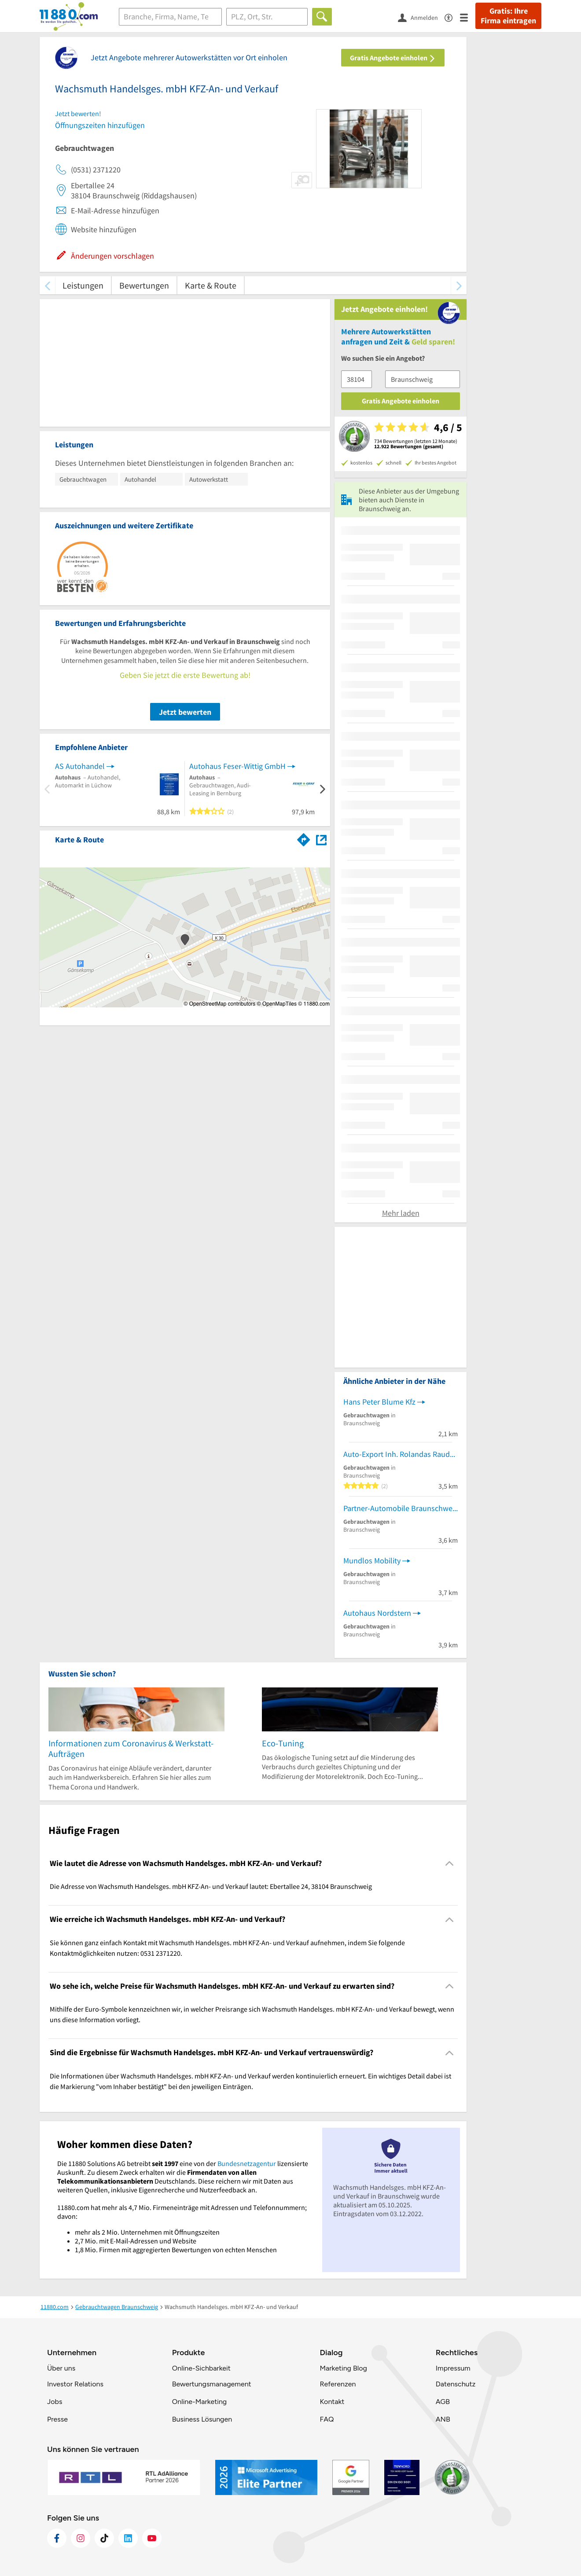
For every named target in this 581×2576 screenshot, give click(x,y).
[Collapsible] (449, 1863)
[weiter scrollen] (459, 285)
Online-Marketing (199, 2401)
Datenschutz (456, 2384)
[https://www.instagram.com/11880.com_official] (80, 2538)
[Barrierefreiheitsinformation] (452, 17)
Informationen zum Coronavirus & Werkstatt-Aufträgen (130, 1748)
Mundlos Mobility (372, 1560)
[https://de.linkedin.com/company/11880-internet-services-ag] (128, 2538)
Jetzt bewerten (185, 712)
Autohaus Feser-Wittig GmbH (237, 766)
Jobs (54, 2401)
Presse (57, 2419)
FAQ (327, 2419)
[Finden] (322, 17)
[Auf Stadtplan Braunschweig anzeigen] (321, 839)
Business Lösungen (202, 2419)
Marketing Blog (343, 2368)
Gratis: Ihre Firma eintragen (508, 16)
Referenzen (338, 2384)
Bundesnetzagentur (246, 2163)
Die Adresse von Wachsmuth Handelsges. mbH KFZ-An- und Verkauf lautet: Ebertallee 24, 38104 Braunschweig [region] (211, 1886)
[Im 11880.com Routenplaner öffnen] (303, 838)
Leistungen (83, 285)
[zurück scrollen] (47, 285)
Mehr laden (400, 1213)
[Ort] (267, 17)
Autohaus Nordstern (377, 1613)
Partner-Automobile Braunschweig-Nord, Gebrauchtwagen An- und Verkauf (400, 1508)
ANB (443, 2419)
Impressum (453, 2368)
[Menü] (467, 17)
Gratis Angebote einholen (393, 57)
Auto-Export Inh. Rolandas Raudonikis (400, 1454)
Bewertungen (144, 285)
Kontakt (332, 2401)
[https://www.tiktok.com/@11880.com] (104, 2538)
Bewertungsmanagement (211, 2384)
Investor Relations (75, 2384)
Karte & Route (210, 285)
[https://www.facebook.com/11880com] (56, 2538)
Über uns (61, 2368)
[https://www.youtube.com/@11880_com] (152, 2538)
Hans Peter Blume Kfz (379, 1402)
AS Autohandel (80, 766)
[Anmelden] (421, 17)
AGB (443, 2401)
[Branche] (170, 17)
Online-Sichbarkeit (201, 2368)
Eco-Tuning (283, 1743)
